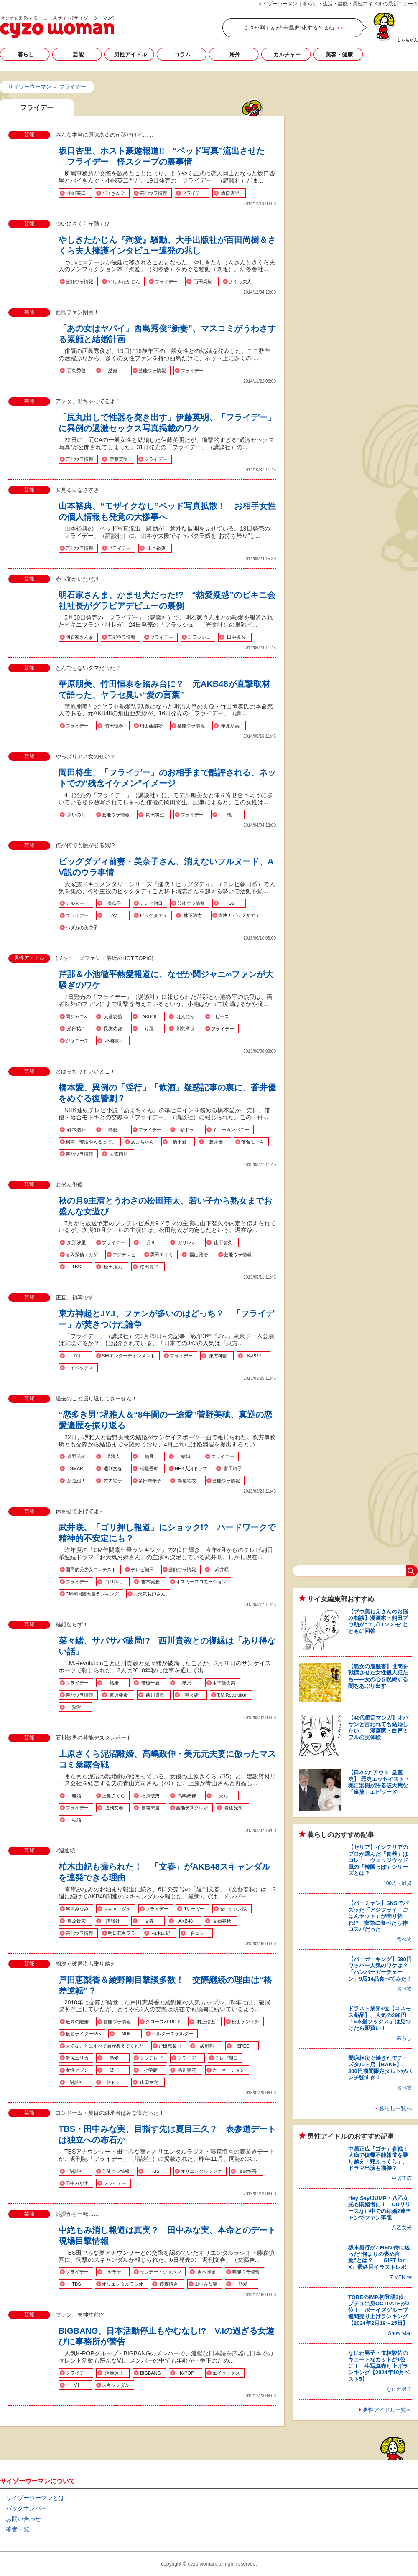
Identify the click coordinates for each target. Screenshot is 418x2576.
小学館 (151, 2070)
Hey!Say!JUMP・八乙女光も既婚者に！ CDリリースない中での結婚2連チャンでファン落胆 (379, 2208)
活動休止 (114, 2372)
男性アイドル (130, 54)
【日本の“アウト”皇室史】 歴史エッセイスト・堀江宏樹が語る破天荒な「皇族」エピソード (379, 1782)
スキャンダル (117, 1908)
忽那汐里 (76, 1242)
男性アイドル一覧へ (387, 2410)
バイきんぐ (113, 193)
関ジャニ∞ (76, 1016)
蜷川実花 (187, 2070)
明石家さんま (79, 637)
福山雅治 (198, 1254)
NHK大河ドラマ (191, 1468)
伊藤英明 (119, 459)
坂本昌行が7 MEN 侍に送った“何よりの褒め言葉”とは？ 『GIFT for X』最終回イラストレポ (379, 2257)
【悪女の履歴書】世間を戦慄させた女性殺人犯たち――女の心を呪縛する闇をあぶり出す (378, 1676)
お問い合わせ (23, 2518)
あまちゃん (142, 1141)
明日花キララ (121, 1933)
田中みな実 (77, 2183)
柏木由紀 (161, 1933)
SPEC (243, 2045)
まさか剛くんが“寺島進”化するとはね (288, 28)
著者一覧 (17, 2529)
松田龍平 (149, 1266)
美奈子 (114, 903)
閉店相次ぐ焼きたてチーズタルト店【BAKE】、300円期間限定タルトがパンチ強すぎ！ (380, 2068)
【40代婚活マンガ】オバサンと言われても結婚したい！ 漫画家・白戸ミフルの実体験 (378, 1727)
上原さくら (113, 1795)
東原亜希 (119, 1694)
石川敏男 (150, 1795)
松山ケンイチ (245, 2021)
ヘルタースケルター (172, 2033)
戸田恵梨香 (169, 2045)
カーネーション (228, 2070)
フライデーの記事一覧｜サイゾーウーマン (57, 27)
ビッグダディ (153, 915)
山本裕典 (156, 548)
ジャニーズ (77, 1040)
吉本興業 (206, 2271)
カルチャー (287, 54)
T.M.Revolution (232, 1694)
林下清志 (193, 915)
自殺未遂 (150, 1807)
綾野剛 (207, 2045)
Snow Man (400, 2333)
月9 (150, 1242)
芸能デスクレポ (192, 1807)
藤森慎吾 (247, 2171)
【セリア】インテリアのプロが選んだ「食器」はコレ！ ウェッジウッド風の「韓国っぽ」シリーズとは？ (378, 1860)
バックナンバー (26, 2508)
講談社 (113, 1920)
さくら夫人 (240, 281)
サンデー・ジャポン (160, 2271)
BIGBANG (150, 2372)
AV (114, 915)
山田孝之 (149, 2082)
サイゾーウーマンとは (35, 2498)
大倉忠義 (113, 1016)
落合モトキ (252, 1141)
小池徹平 (114, 1040)
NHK (126, 2033)
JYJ (76, 1355)
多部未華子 (149, 1480)
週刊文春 (113, 1468)
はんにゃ (185, 1016)
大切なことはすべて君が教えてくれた (105, 2045)
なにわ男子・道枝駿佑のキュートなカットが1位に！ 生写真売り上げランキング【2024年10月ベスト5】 (379, 2366)
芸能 (78, 54)
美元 (223, 1795)
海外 (234, 54)
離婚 (76, 1795)
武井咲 (222, 1569)
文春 (149, 1920)
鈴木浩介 (76, 1129)
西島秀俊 (76, 370)
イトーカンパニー (230, 1129)
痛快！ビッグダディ (239, 915)
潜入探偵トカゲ (82, 1254)
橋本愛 (179, 1141)
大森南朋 (119, 1153)
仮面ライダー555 (83, 2033)
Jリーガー (194, 1908)
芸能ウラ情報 (153, 193)
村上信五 (206, 2021)
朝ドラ (187, 1129)
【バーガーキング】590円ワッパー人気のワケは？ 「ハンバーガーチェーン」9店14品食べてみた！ (380, 1969)
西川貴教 (155, 1694)
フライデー (193, 193)
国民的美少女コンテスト (91, 1569)
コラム (182, 54)
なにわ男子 (399, 2389)
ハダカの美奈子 (82, 927)
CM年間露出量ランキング (92, 1593)
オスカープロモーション (201, 1581)
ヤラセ (114, 2271)
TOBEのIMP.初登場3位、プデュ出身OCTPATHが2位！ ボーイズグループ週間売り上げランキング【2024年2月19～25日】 (378, 2310)
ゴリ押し (114, 1581)
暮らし (26, 54)
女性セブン (77, 2070)
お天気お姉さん (149, 1593)
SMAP (76, 1468)
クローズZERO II (163, 2021)
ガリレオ (187, 1242)
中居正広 (402, 2178)
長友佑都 (113, 1028)
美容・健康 (339, 54)
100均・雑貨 (397, 1883)
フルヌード (77, 903)
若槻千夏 (150, 1682)
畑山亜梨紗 (151, 725)
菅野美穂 (76, 1456)
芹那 (149, 1028)
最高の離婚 (77, 2021)
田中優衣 (236, 637)
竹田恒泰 (114, 725)
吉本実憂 (150, 1581)
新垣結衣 (187, 1480)
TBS (230, 903)
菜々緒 (192, 1694)
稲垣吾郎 (149, 1468)
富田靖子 (233, 1468)
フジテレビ (123, 1254)
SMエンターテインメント (128, 1355)
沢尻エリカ (77, 2057)
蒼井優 (216, 1141)
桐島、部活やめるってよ (91, 1141)
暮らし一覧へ (395, 2108)
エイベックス (79, 1367)
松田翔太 (113, 1266)
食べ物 (404, 1939)
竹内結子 (113, 1480)
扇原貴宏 (76, 1920)
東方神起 (218, 1355)
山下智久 (223, 1242)
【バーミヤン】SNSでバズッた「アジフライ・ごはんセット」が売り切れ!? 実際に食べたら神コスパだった (378, 1916)
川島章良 (185, 1028)
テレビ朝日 (151, 903)
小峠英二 (76, 193)
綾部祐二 (76, 1028)
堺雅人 (113, 1456)
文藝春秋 (222, 1920)
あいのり (76, 814)
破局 (186, 1682)
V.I (76, 2385)
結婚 (112, 370)
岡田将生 (155, 814)
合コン (197, 1933)
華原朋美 (230, 725)
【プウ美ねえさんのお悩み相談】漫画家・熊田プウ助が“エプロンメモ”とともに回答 (378, 1621)
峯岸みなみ (77, 1908)
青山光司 (233, 1807)
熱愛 (112, 1129)
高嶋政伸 (187, 1795)
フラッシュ (199, 637)
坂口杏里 (230, 193)
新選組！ (76, 1480)
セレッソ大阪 (233, 1908)
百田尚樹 (203, 281)
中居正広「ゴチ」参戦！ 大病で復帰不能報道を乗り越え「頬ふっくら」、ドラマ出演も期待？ (380, 2159)
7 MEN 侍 (401, 2277)
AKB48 (149, 1016)
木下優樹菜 (223, 1682)
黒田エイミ (161, 1254)
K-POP (254, 1355)
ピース (222, 1016)
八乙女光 (402, 2228)
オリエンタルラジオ (201, 2171)
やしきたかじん (124, 281)
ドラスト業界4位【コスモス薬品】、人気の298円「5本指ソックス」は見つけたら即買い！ (379, 2018)
